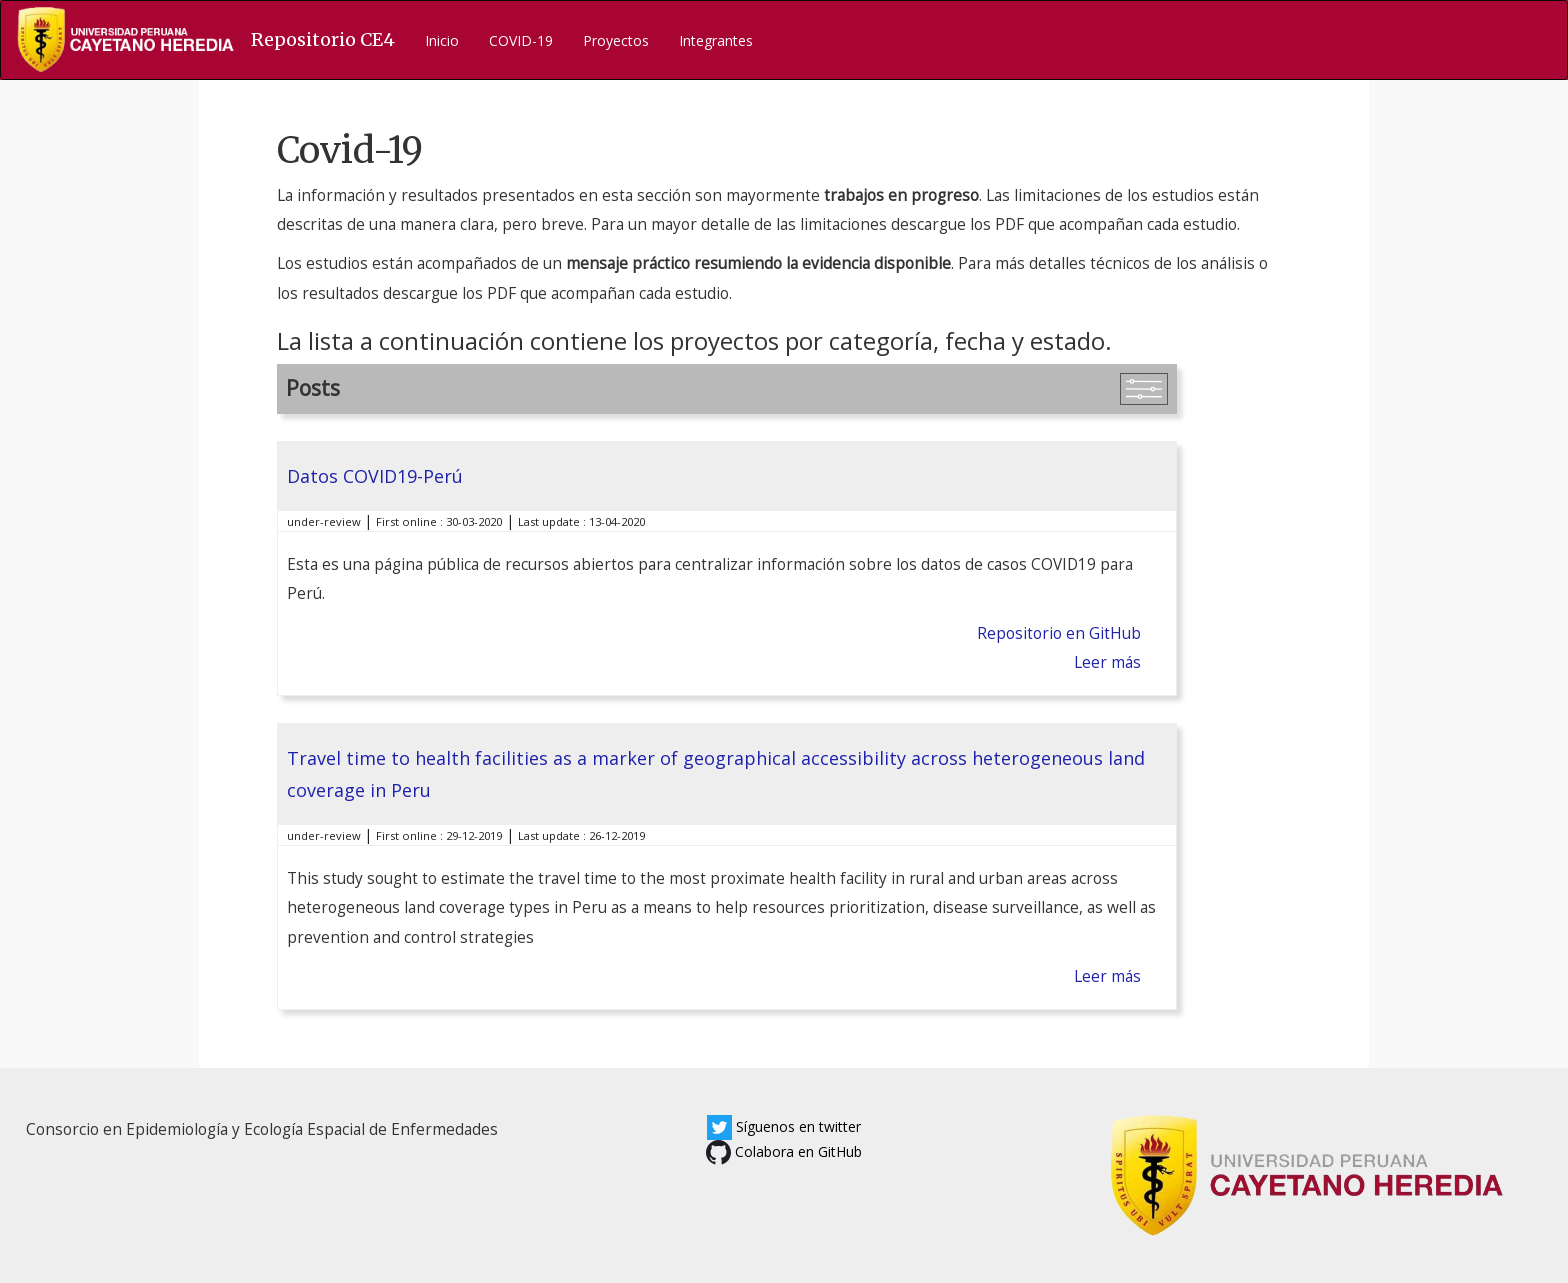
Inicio (442, 40)
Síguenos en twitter (784, 1126)
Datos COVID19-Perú (375, 476)
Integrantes (716, 40)
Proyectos (616, 40)
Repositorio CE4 (323, 39)
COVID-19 (521, 40)
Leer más (1107, 662)
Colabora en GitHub (784, 1151)
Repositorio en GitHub (1059, 633)
